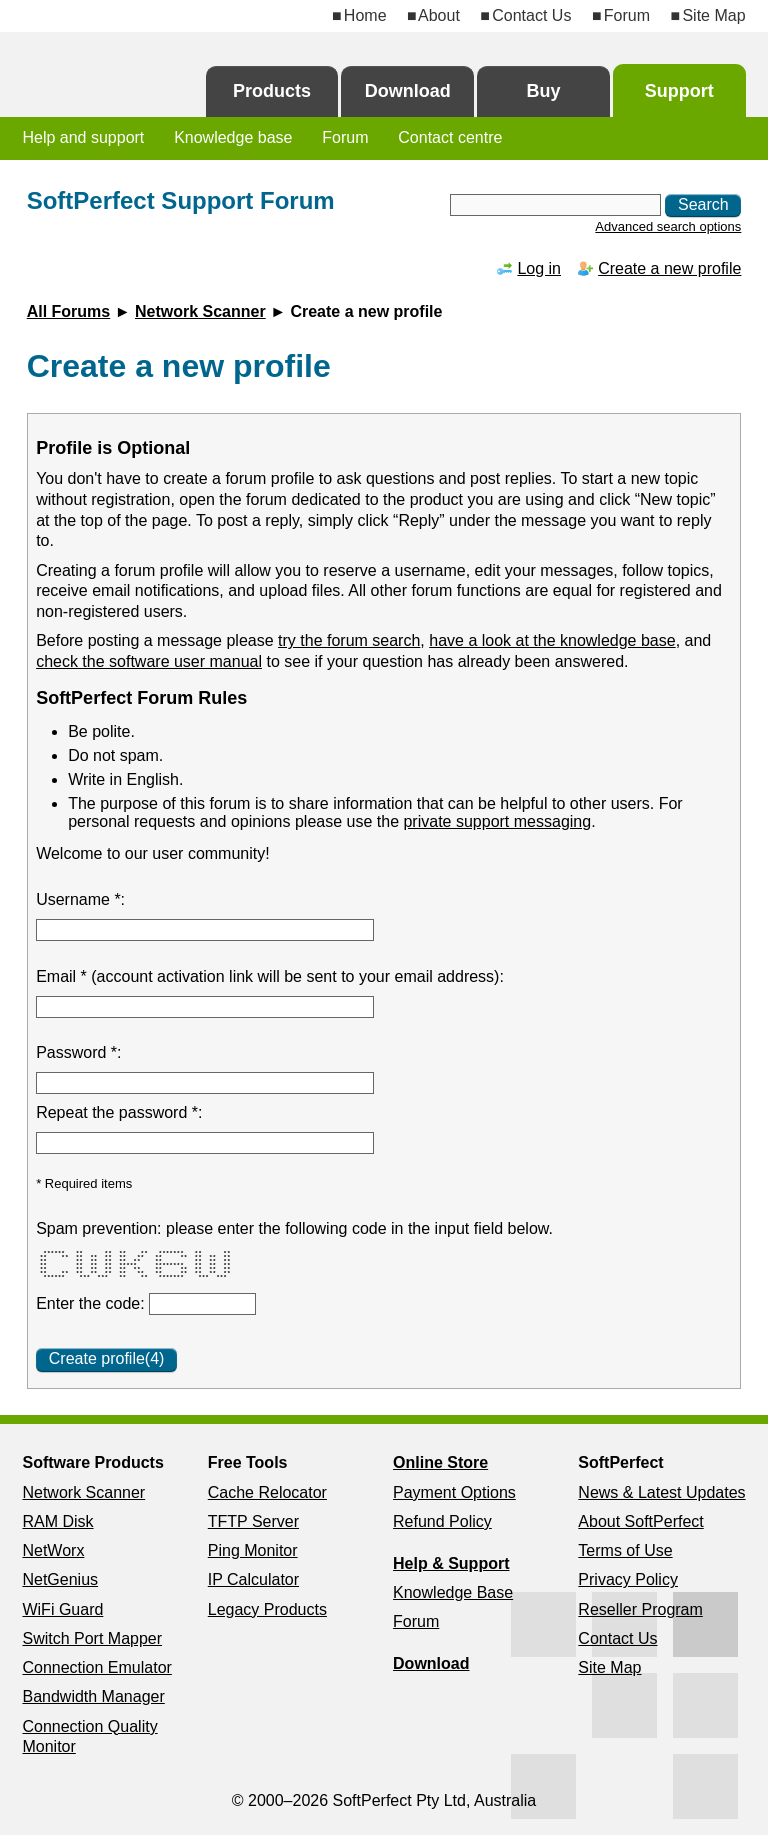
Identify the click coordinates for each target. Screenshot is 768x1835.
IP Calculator (253, 1579)
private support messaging (497, 821)
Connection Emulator (96, 1667)
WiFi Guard (62, 1609)
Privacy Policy (628, 1579)
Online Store (440, 1462)
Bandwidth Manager (93, 1696)
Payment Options (454, 1492)
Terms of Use (625, 1550)
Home (365, 15)
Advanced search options (668, 226)
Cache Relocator (267, 1492)
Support (679, 91)
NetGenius (60, 1579)
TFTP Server (253, 1521)
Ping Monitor (253, 1550)
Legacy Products (267, 1609)
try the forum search (349, 640)
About (439, 15)
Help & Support (451, 1563)
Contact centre (450, 137)
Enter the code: (92, 1303)
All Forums (69, 311)
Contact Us (531, 15)
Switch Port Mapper (92, 1638)
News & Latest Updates (661, 1492)
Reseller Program (640, 1609)
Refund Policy (442, 1521)
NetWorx (53, 1550)
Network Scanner (200, 311)
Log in (539, 268)
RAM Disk (57, 1521)
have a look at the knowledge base (552, 640)
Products (272, 91)
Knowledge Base (453, 1592)
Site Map (713, 15)
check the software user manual (149, 661)
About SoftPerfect (640, 1521)
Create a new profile (669, 268)
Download (408, 91)
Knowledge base (233, 137)
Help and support (83, 137)
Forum (627, 15)
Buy (543, 91)
